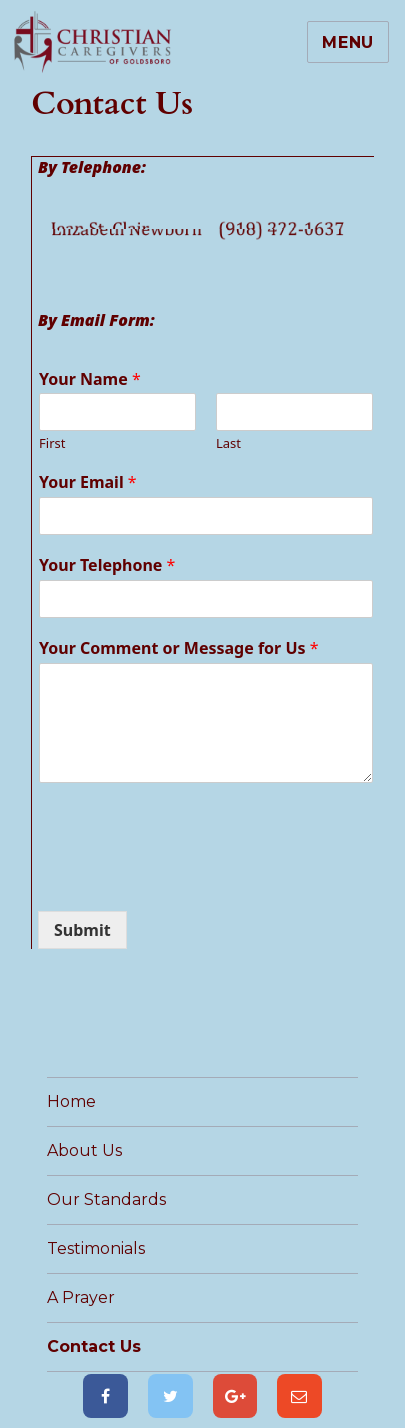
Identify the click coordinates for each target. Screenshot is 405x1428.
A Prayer (81, 1297)
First (52, 443)
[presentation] (190, 878)
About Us (84, 1150)
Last (228, 443)
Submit (82, 930)
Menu (348, 42)
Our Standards (106, 1199)
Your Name (90, 379)
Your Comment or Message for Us (179, 648)
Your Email (88, 482)
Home (71, 1101)
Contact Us (94, 1346)
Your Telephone (107, 565)
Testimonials (96, 1248)
